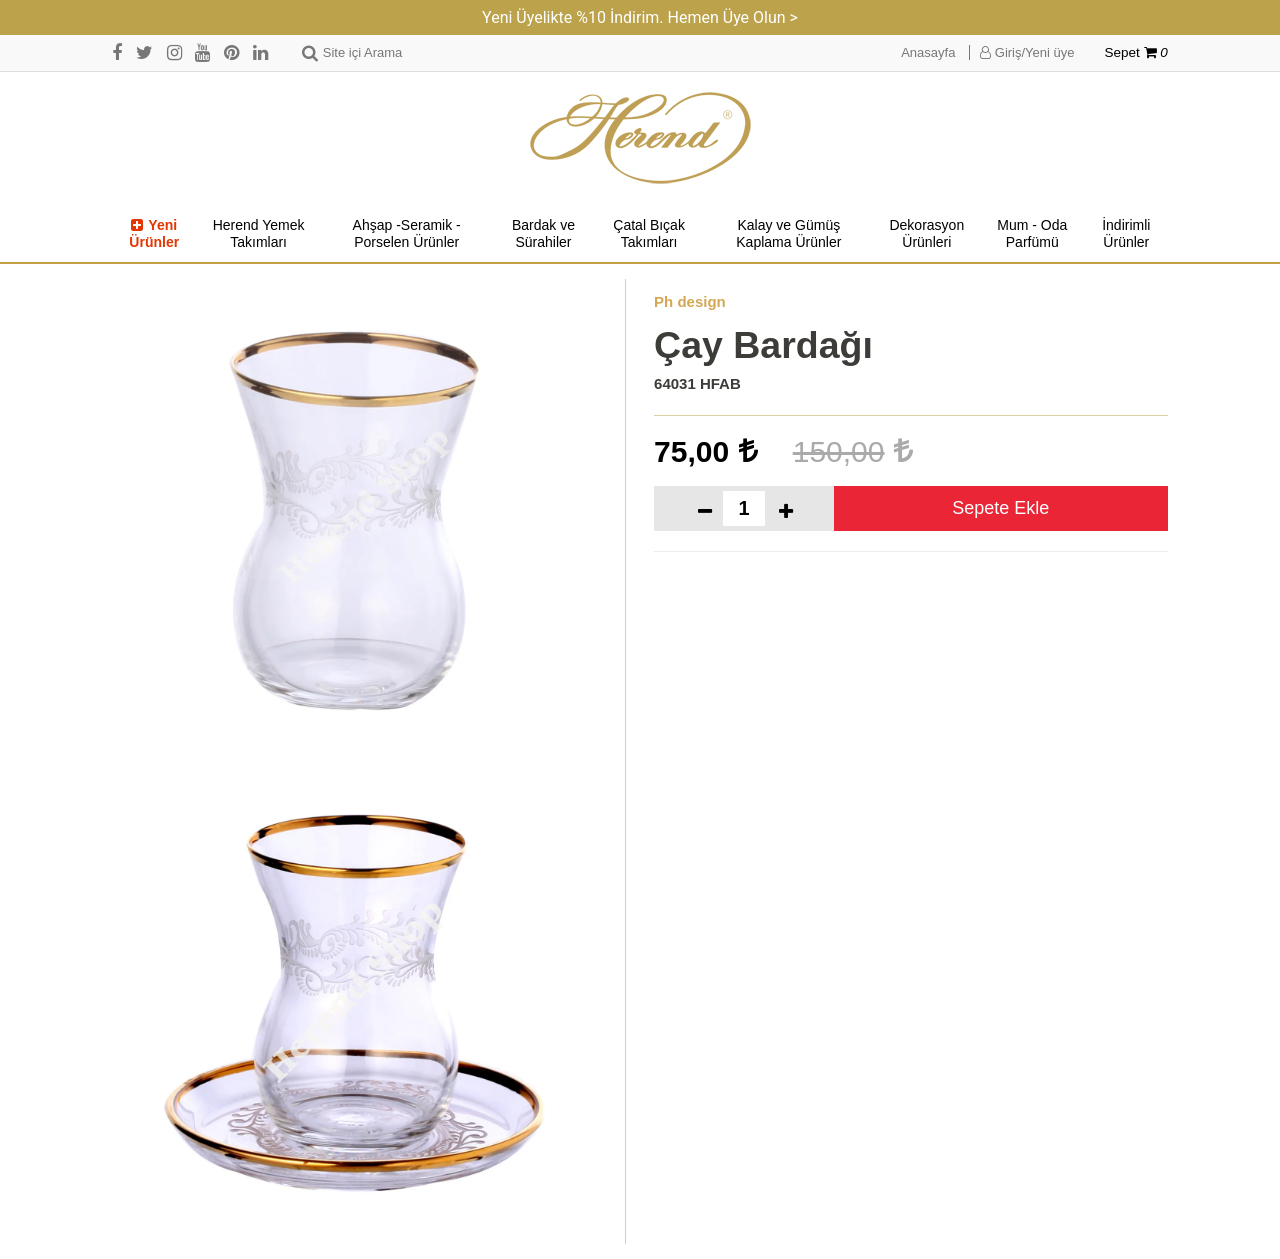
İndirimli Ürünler (1126, 234)
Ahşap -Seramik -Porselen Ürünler (407, 234)
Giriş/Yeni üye (1027, 52)
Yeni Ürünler (154, 234)
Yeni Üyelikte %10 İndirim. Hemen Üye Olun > (640, 17)
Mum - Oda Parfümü (1032, 234)
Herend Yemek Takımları (259, 234)
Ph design (690, 301)
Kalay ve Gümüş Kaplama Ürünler (788, 234)
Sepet (1136, 52)
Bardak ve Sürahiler (543, 234)
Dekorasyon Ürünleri (926, 234)
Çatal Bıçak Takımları (649, 234)
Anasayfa (928, 52)
